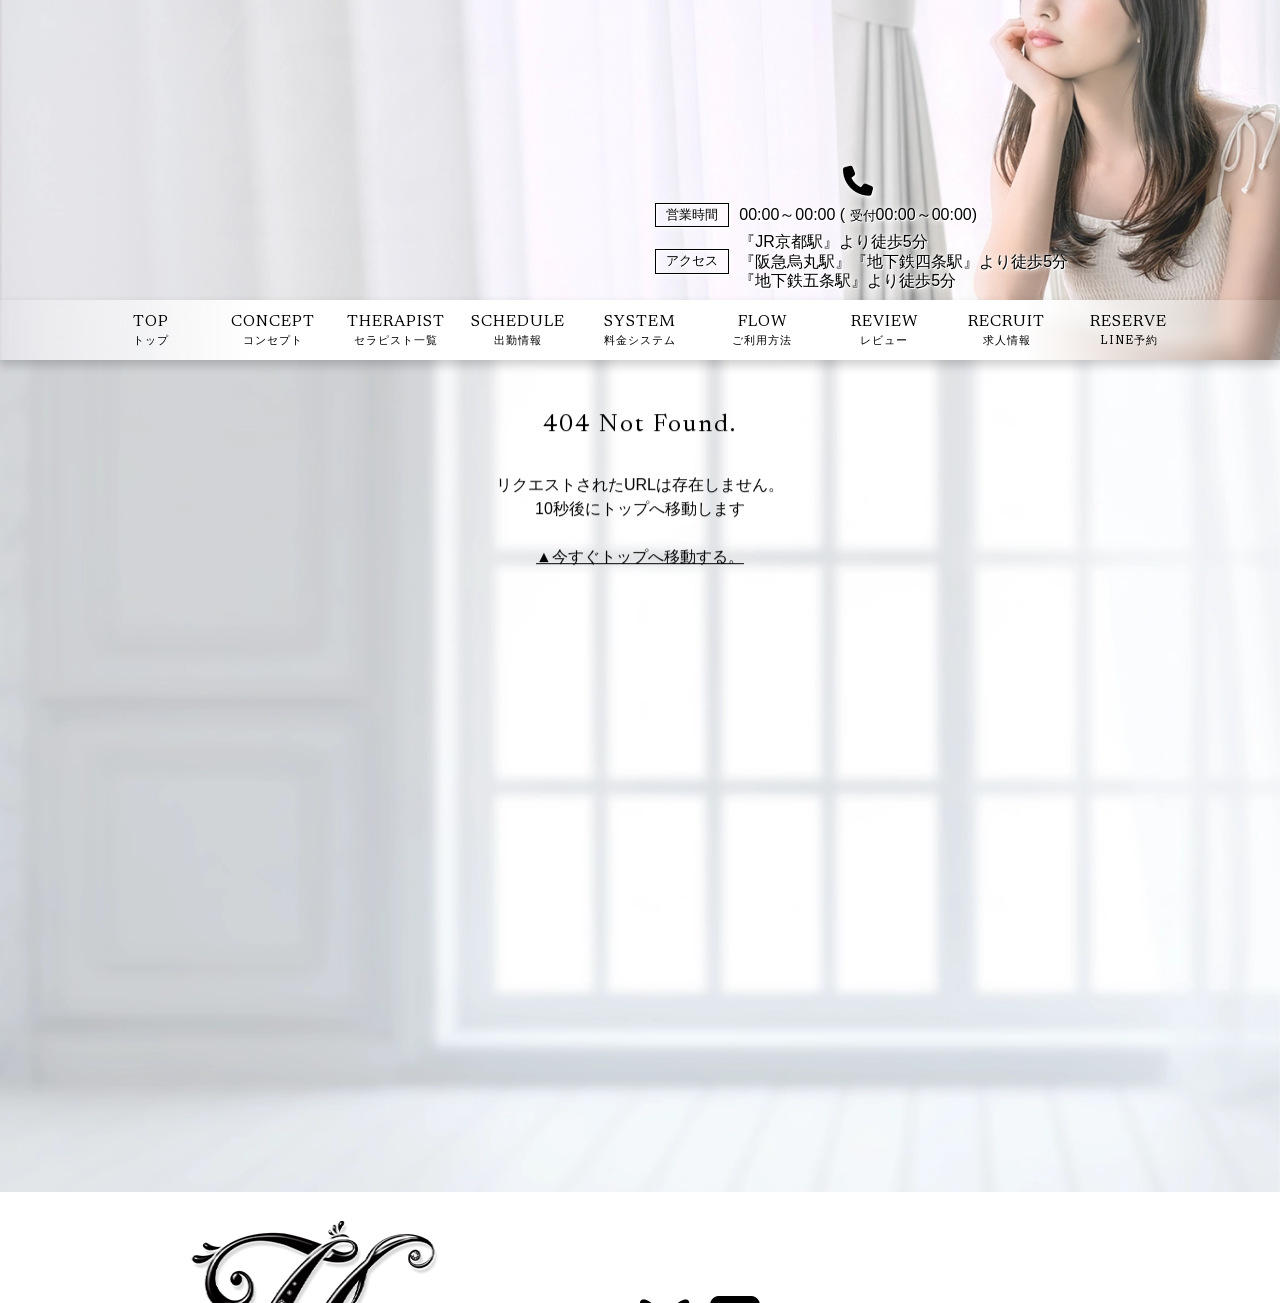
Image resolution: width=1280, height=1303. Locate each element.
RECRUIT (1006, 332)
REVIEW (884, 332)
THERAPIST (396, 332)
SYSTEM (640, 332)
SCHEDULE (518, 332)
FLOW (762, 332)
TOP (151, 332)
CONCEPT (273, 332)
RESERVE (1128, 332)
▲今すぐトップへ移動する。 (640, 558)
